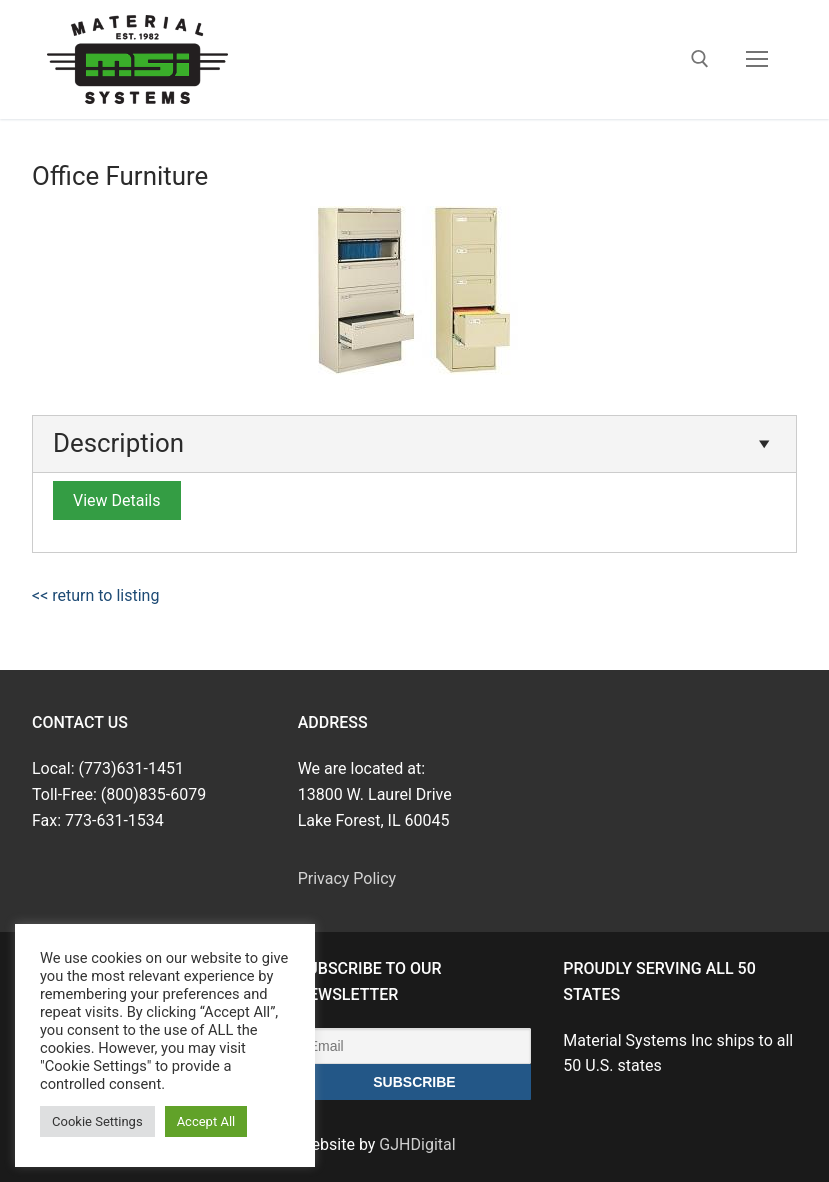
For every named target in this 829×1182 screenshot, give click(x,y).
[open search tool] (700, 59)
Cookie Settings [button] (97, 1121)
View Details (117, 500)
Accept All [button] (206, 1121)
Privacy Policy (347, 878)
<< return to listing (95, 595)
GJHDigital (417, 1144)
